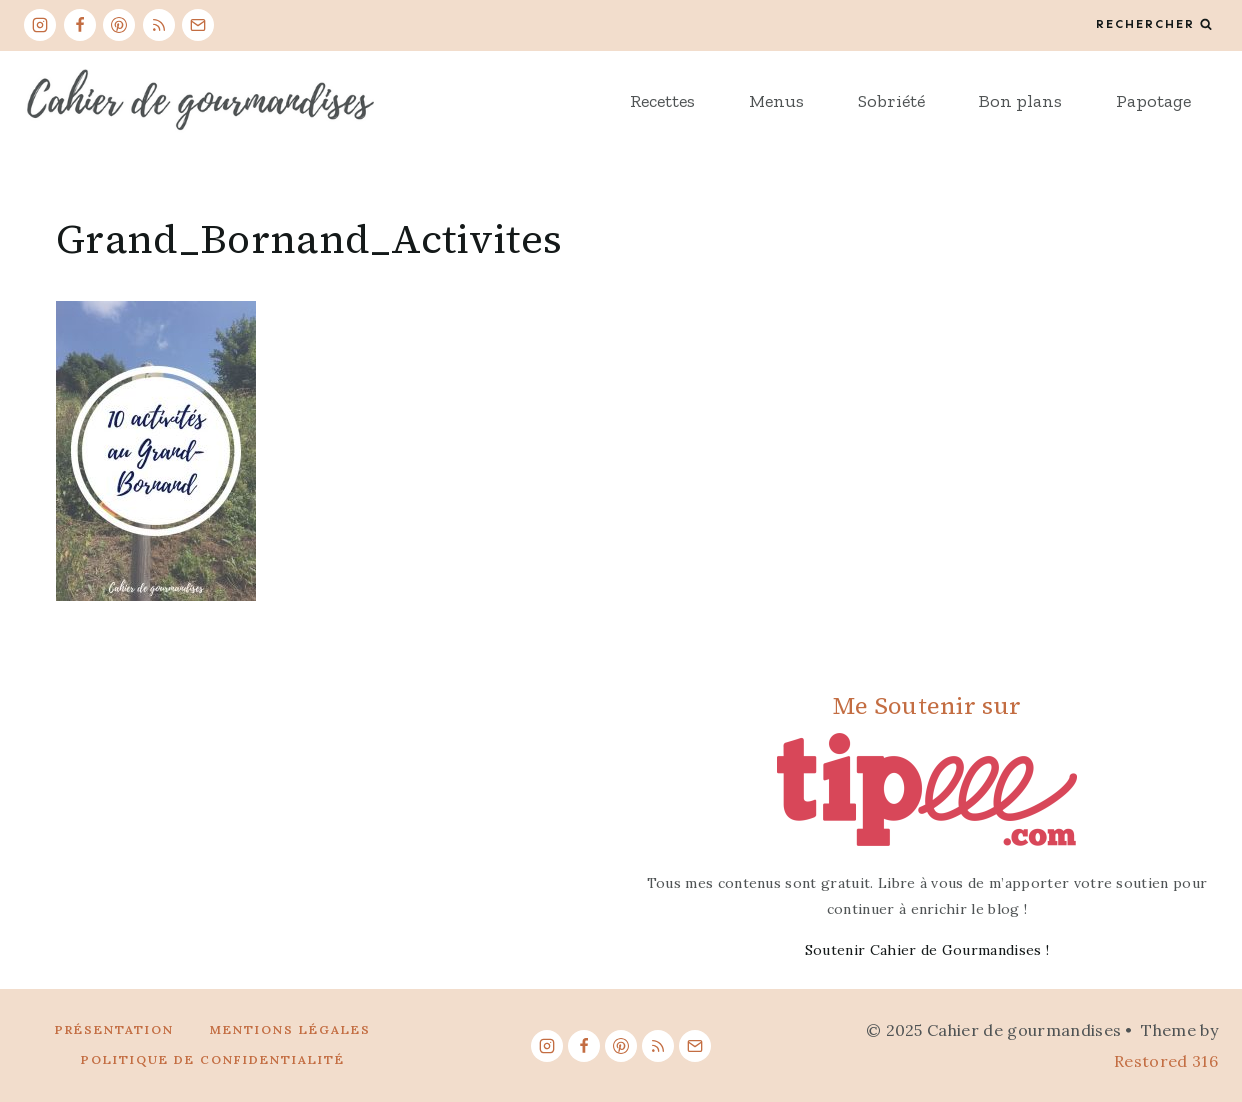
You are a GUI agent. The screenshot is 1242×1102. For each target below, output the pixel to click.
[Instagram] (40, 25)
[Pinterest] (119, 25)
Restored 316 (1166, 1061)
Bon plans (1020, 101)
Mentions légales (290, 1029)
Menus (776, 101)
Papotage (1153, 101)
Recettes (662, 101)
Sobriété (891, 101)
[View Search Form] (1154, 24)
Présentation (114, 1029)
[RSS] (159, 25)
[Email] (198, 25)
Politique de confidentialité (213, 1059)
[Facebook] (80, 25)
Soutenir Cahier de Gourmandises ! (927, 950)
